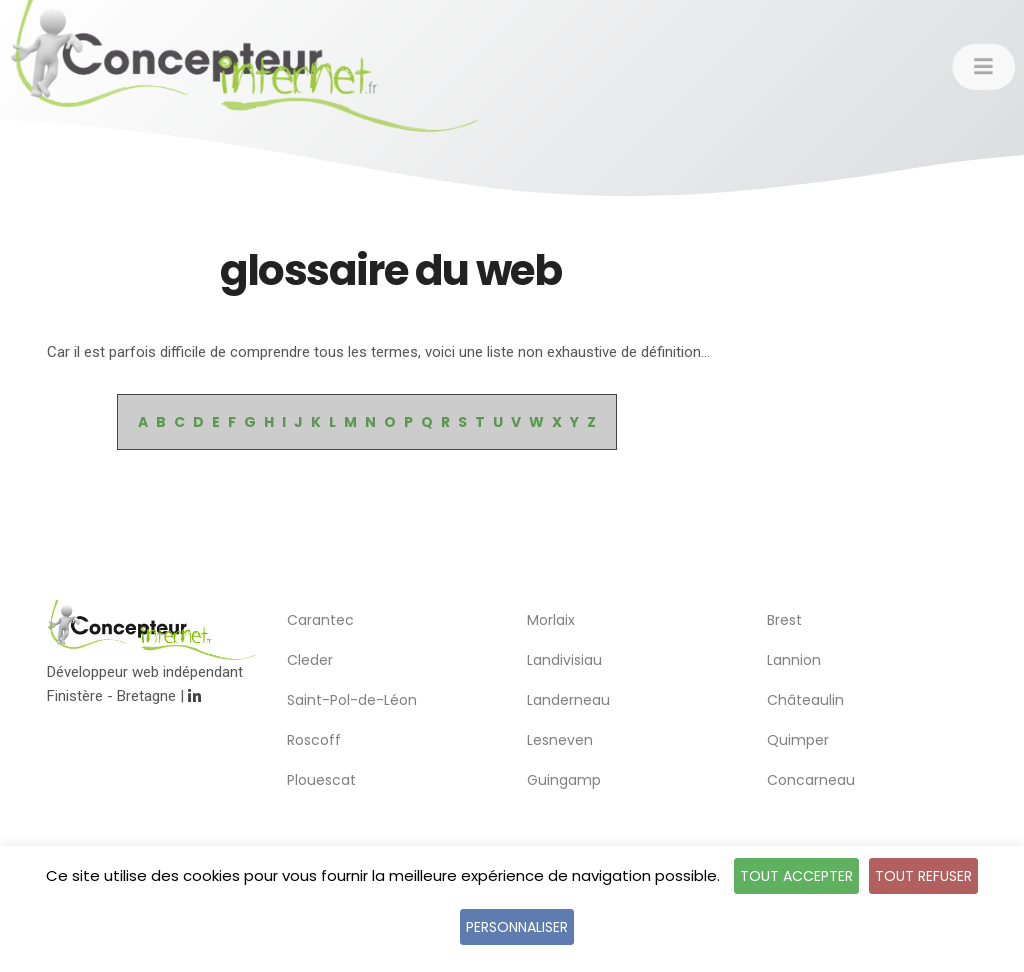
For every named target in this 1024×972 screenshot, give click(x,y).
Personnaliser (517, 927)
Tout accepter (796, 876)
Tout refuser (923, 876)
